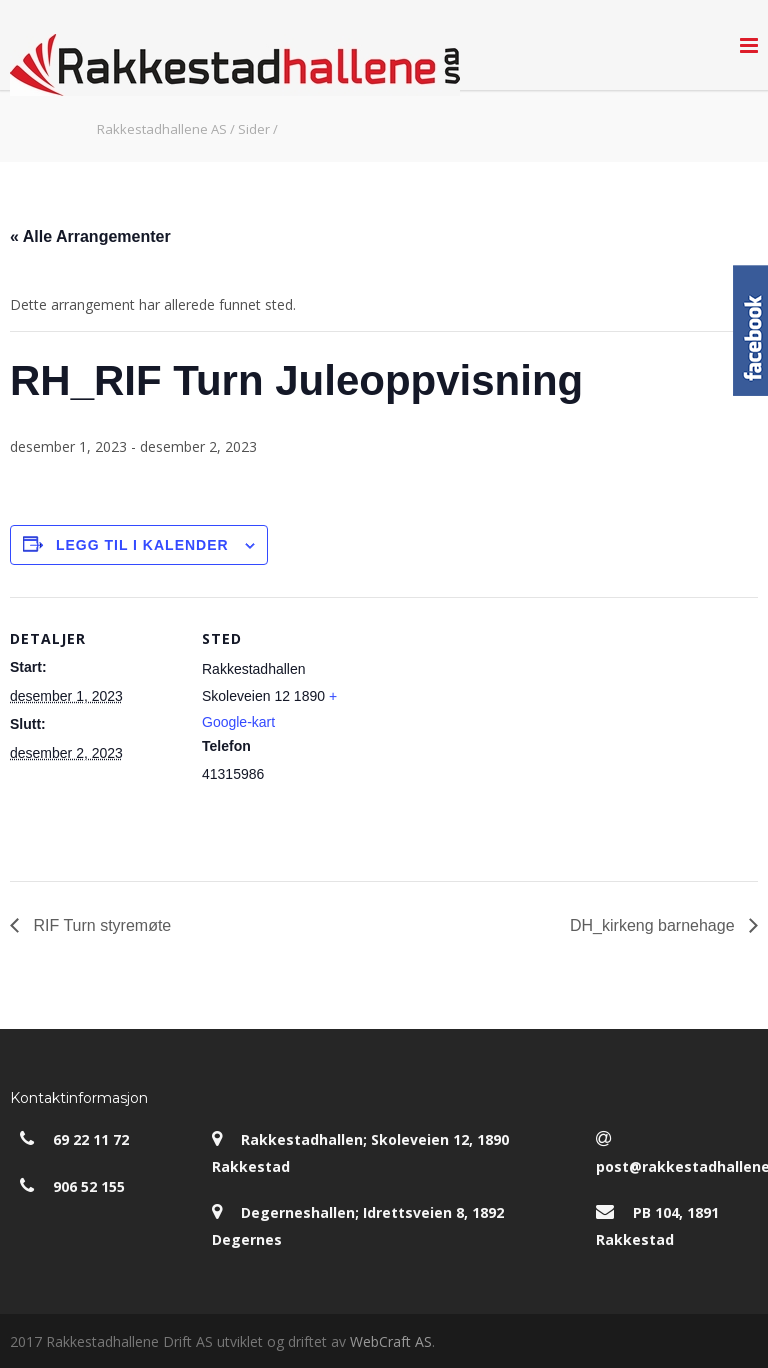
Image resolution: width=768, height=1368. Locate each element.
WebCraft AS (391, 1341)
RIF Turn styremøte (100, 925)
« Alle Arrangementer (90, 236)
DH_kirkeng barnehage (654, 925)
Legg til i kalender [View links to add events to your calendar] (142, 545)
